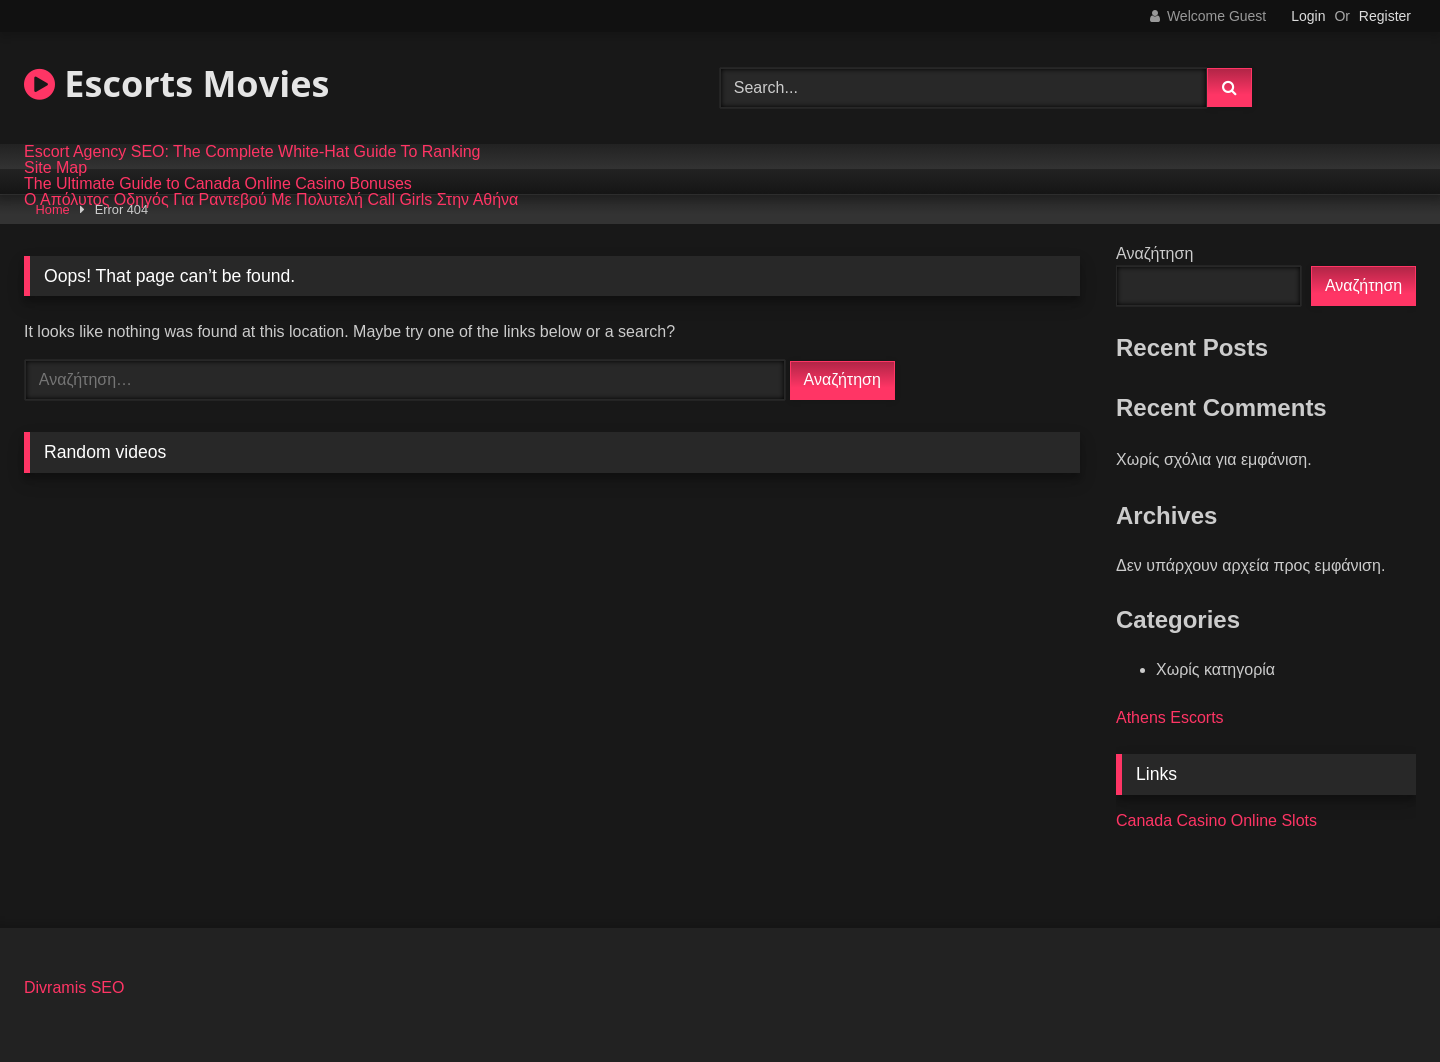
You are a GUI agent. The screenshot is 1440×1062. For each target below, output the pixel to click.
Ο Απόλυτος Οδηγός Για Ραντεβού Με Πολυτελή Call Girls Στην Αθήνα (271, 200)
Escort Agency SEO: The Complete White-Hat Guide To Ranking (252, 152)
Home (53, 209)
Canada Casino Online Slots (1216, 820)
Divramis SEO (74, 987)
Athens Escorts (1170, 717)
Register (1385, 16)
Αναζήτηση (1154, 253)
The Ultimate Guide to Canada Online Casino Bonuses (218, 184)
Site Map (55, 168)
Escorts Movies (176, 83)
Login (1308, 16)
